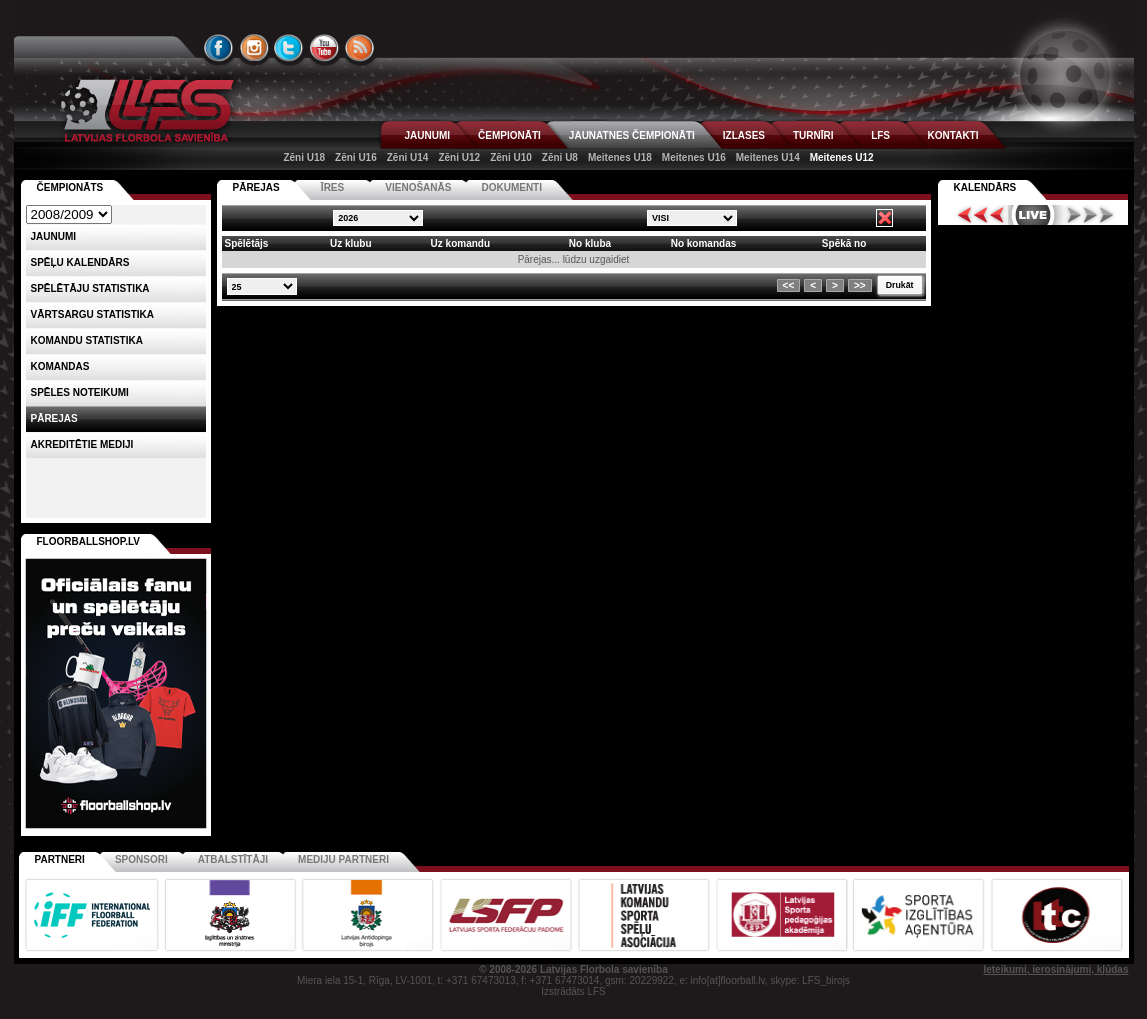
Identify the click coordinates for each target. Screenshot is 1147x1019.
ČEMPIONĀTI (509, 135)
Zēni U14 (408, 157)
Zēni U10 (511, 157)
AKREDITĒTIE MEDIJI (82, 444)
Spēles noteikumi (80, 392)
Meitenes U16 (694, 157)
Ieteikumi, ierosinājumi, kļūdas (1055, 969)
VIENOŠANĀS (418, 187)
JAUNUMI (428, 135)
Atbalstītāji (233, 859)
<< (789, 285)
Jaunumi (54, 236)
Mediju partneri (343, 859)
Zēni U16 (356, 157)
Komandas (60, 366)
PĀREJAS (256, 187)
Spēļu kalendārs (80, 262)
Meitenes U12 (842, 157)
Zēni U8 (560, 157)
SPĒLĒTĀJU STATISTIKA (90, 288)
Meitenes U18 (620, 157)
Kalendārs (985, 187)
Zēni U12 (459, 157)
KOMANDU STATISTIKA (87, 340)
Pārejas (54, 418)
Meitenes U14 (768, 157)
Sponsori (141, 859)
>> (860, 285)
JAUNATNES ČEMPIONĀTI (632, 135)
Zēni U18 (304, 157)
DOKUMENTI (511, 187)
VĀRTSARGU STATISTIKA (93, 314)
